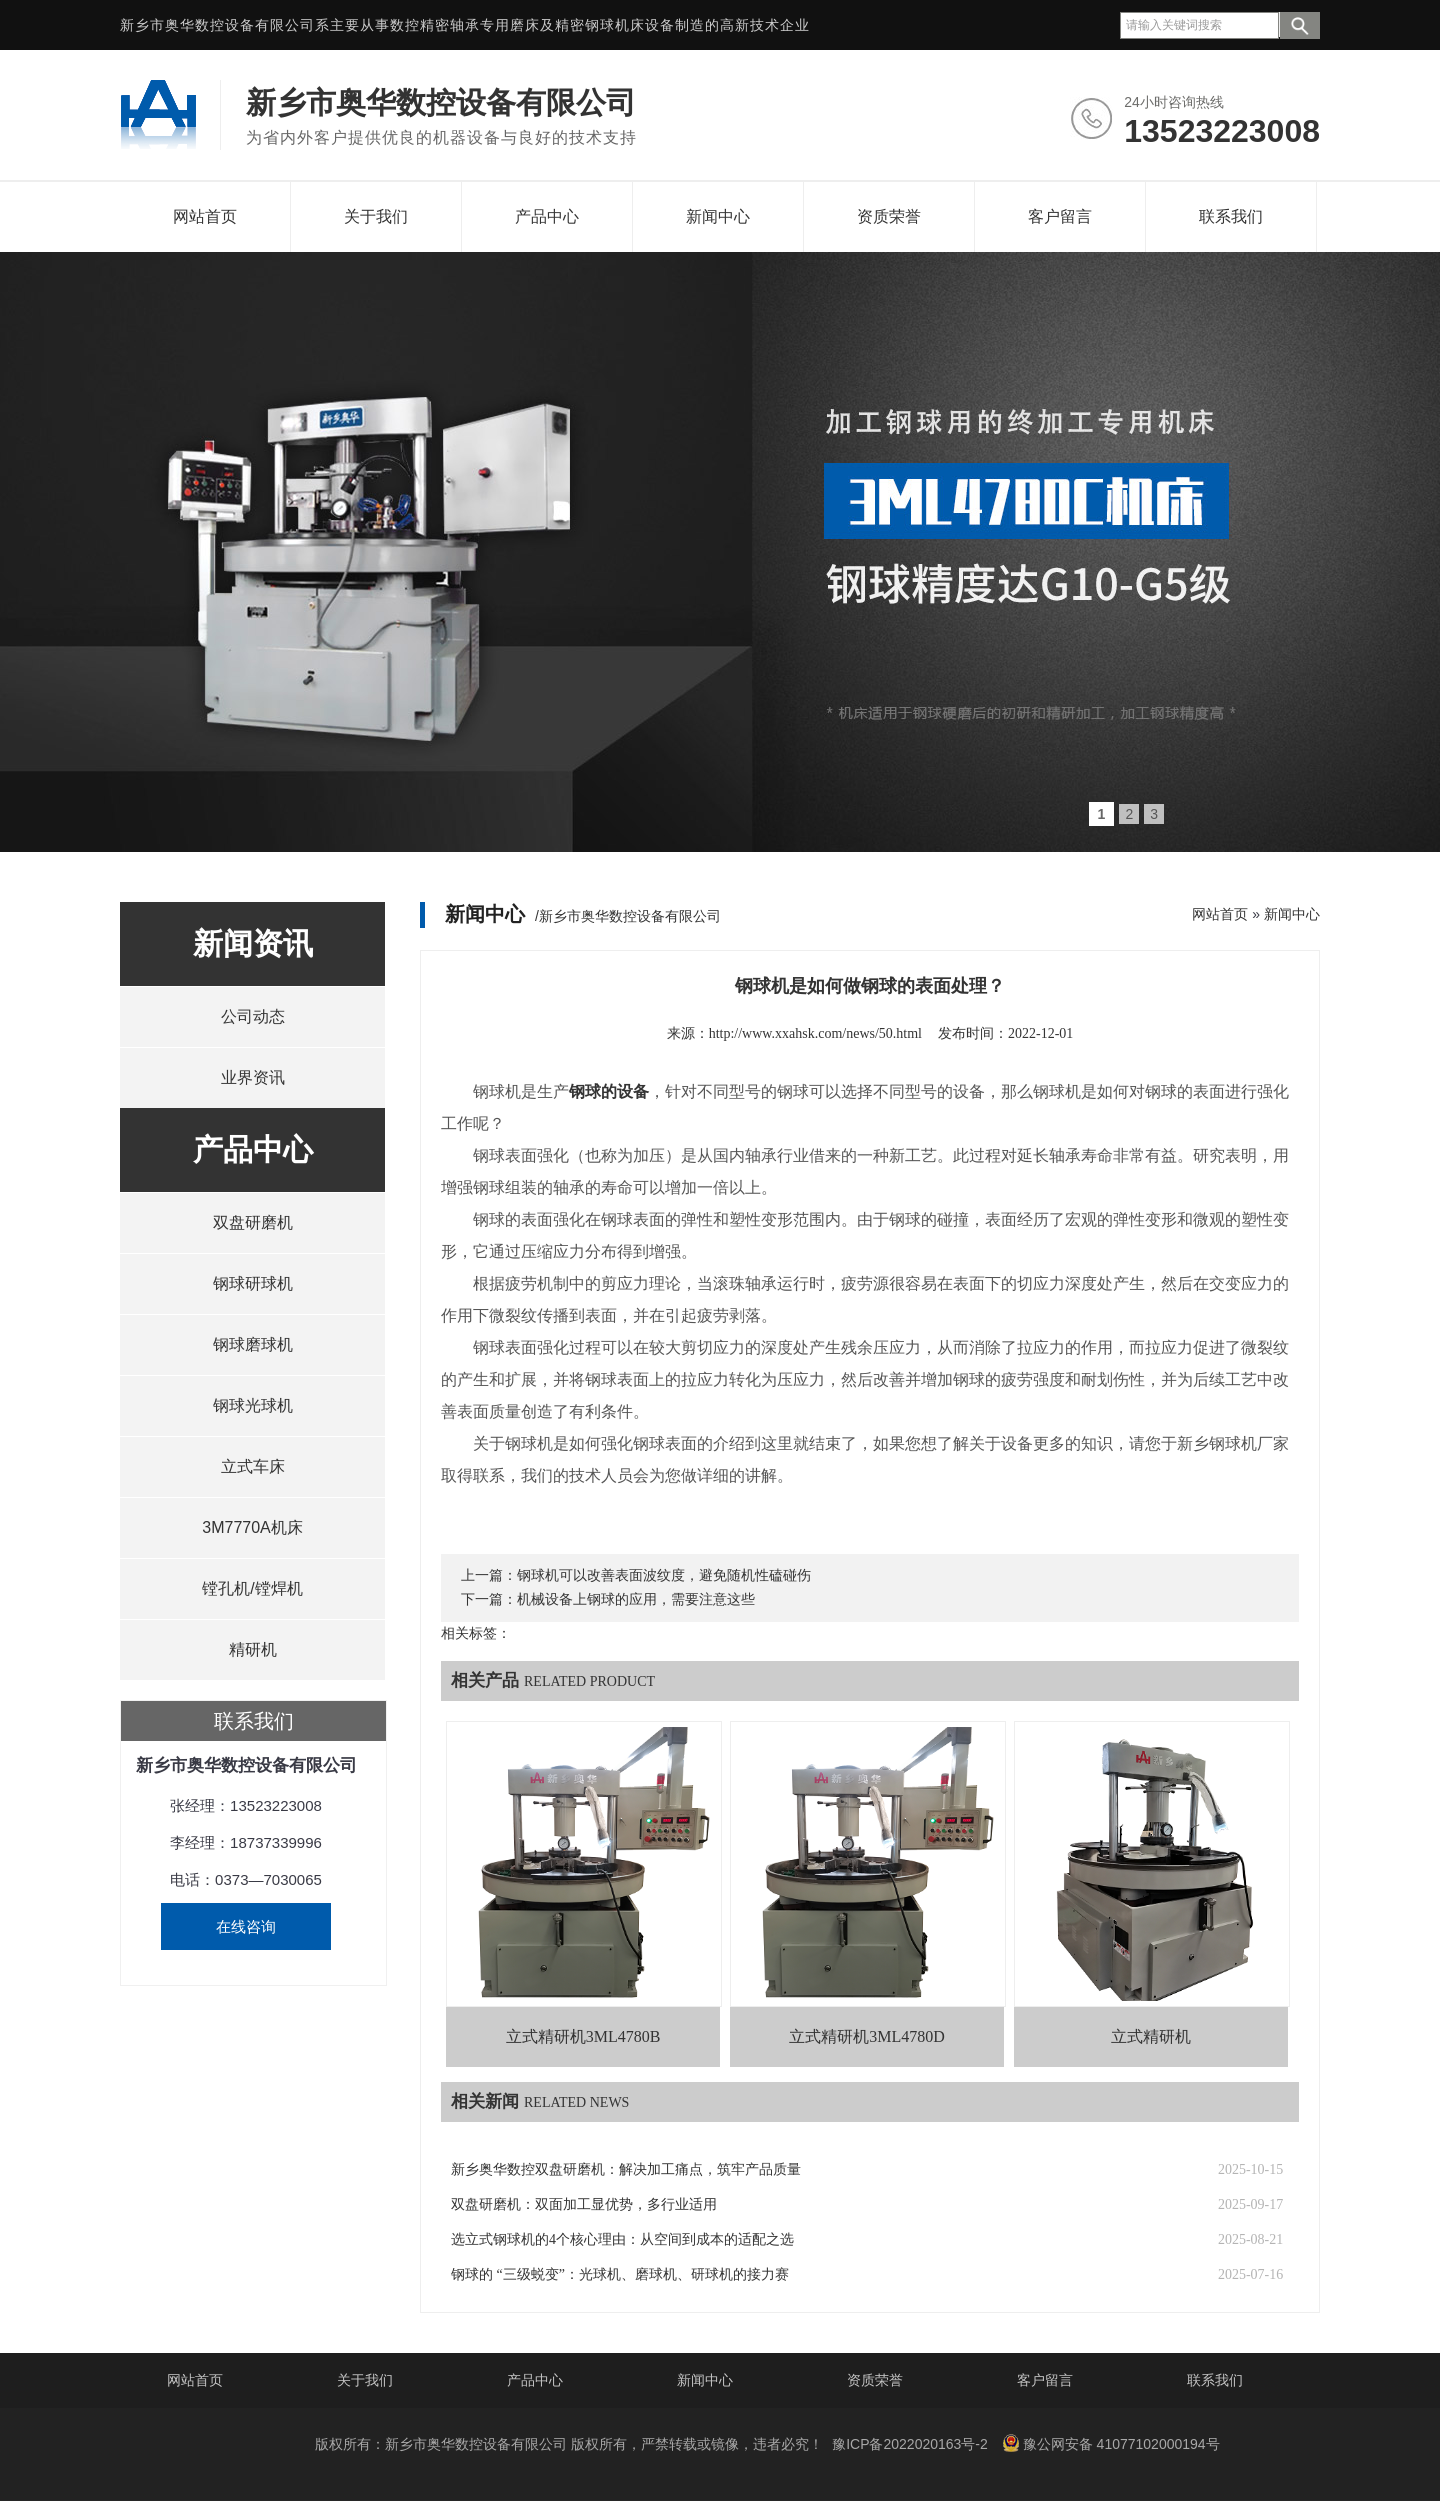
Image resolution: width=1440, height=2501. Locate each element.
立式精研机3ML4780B (583, 2036)
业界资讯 (253, 1077)
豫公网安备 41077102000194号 (1111, 2443)
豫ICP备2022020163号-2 (910, 2444)
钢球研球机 (253, 1283)
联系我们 (1231, 216)
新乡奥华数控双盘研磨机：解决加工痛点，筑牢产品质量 (626, 2169)
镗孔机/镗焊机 (252, 1588)
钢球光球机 (253, 1405)
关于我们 (376, 216)
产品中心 (547, 216)
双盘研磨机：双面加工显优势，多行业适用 (584, 2204)
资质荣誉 (889, 216)
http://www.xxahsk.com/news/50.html (815, 1033)
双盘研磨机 (253, 1222)
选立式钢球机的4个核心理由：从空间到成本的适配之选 (622, 2239)
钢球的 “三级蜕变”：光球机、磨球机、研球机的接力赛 (620, 2274)
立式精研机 (1151, 2036)
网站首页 (205, 216)
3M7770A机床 (252, 1527)
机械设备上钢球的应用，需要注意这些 (636, 1599)
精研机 (253, 1649)
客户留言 (1060, 216)
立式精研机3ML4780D (867, 2036)
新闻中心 (718, 216)
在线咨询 (246, 1926)
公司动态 (253, 1016)
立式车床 (253, 1466)
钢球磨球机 (253, 1344)
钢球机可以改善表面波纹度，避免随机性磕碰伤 (664, 1575)
